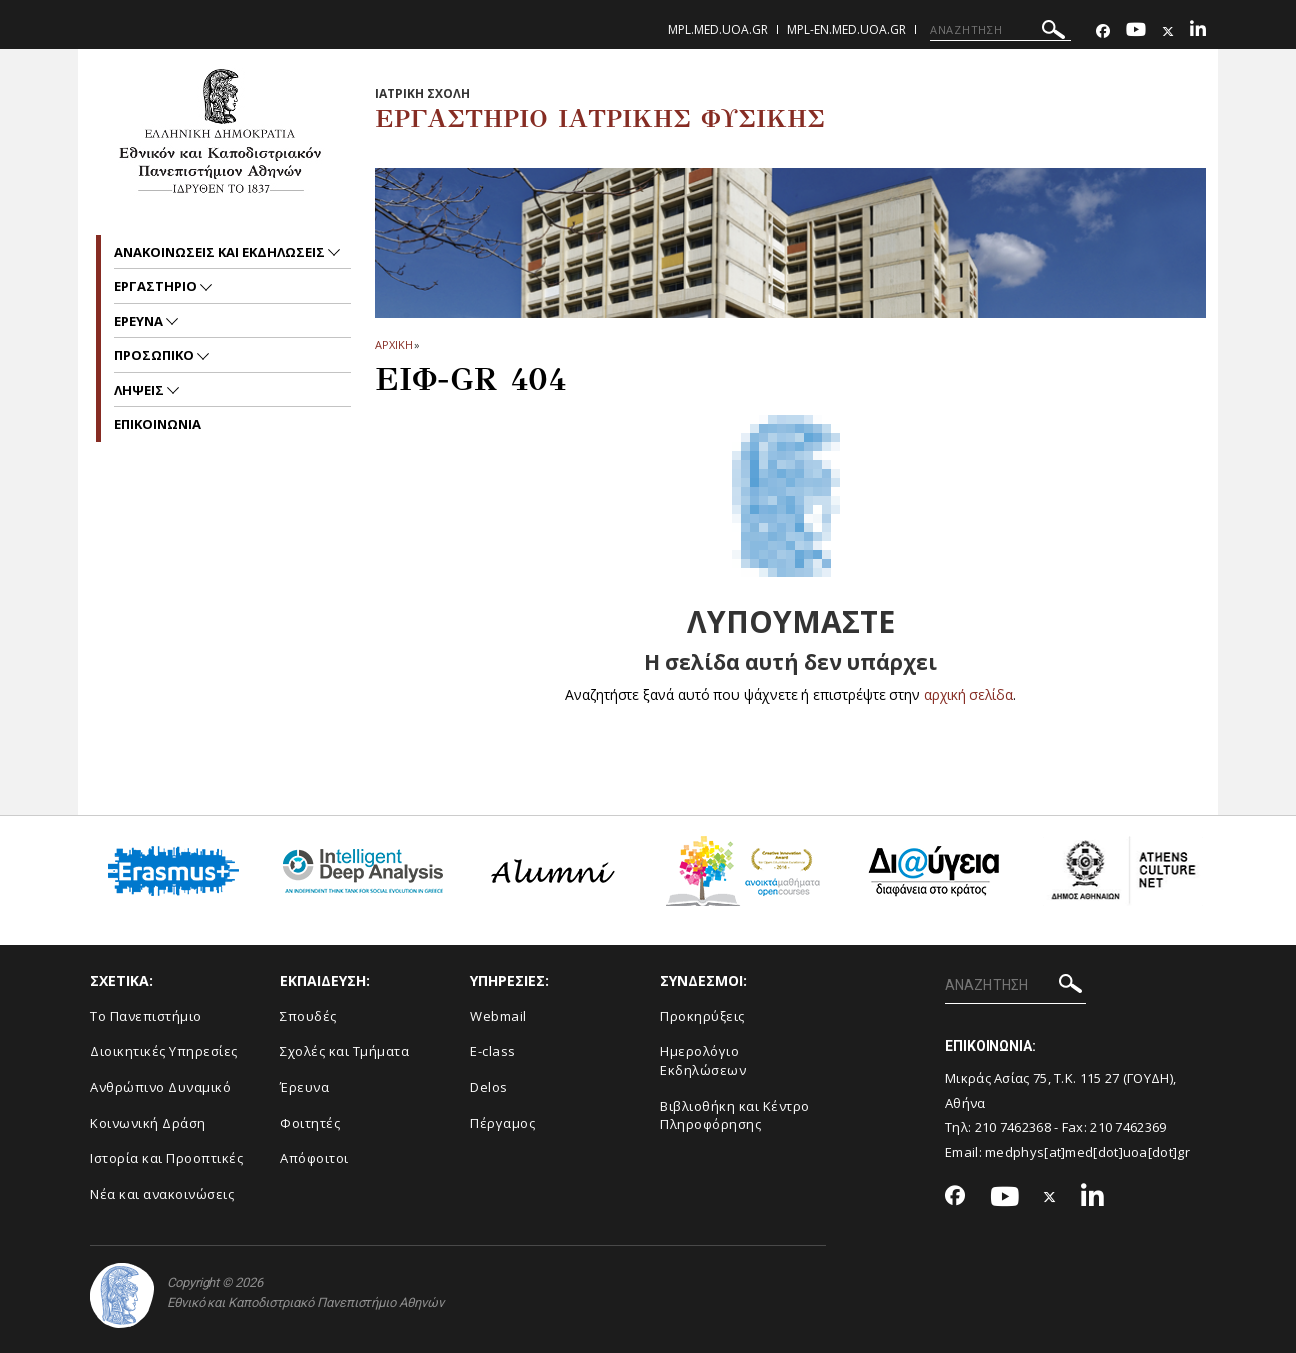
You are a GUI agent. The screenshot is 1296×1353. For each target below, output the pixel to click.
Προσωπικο (155, 355)
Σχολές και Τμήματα (344, 1051)
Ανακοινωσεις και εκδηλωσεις (221, 252)
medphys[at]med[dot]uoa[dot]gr (1087, 1152)
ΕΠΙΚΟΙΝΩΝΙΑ (157, 424)
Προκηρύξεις (702, 1016)
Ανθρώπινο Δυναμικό (160, 1087)
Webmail (498, 1016)
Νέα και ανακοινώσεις (162, 1194)
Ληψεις (140, 390)
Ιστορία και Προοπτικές (166, 1158)
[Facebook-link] (1103, 31)
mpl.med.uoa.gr (718, 29)
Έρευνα (304, 1087)
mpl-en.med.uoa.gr (846, 29)
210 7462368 (1013, 1127)
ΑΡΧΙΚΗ (393, 344)
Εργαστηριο (157, 286)
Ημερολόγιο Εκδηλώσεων (703, 1060)
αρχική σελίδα (968, 694)
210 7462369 (1128, 1127)
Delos (489, 1087)
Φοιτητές (310, 1123)
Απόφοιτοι (314, 1158)
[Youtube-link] (1136, 31)
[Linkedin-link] (1198, 31)
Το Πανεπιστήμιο (146, 1016)
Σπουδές (308, 1016)
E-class (493, 1051)
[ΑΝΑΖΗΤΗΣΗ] (1000, 30)
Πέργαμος (502, 1123)
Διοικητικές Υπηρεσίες (164, 1051)
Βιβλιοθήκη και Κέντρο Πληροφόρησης (735, 1115)
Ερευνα (140, 321)
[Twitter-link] (1168, 31)
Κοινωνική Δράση (148, 1123)
